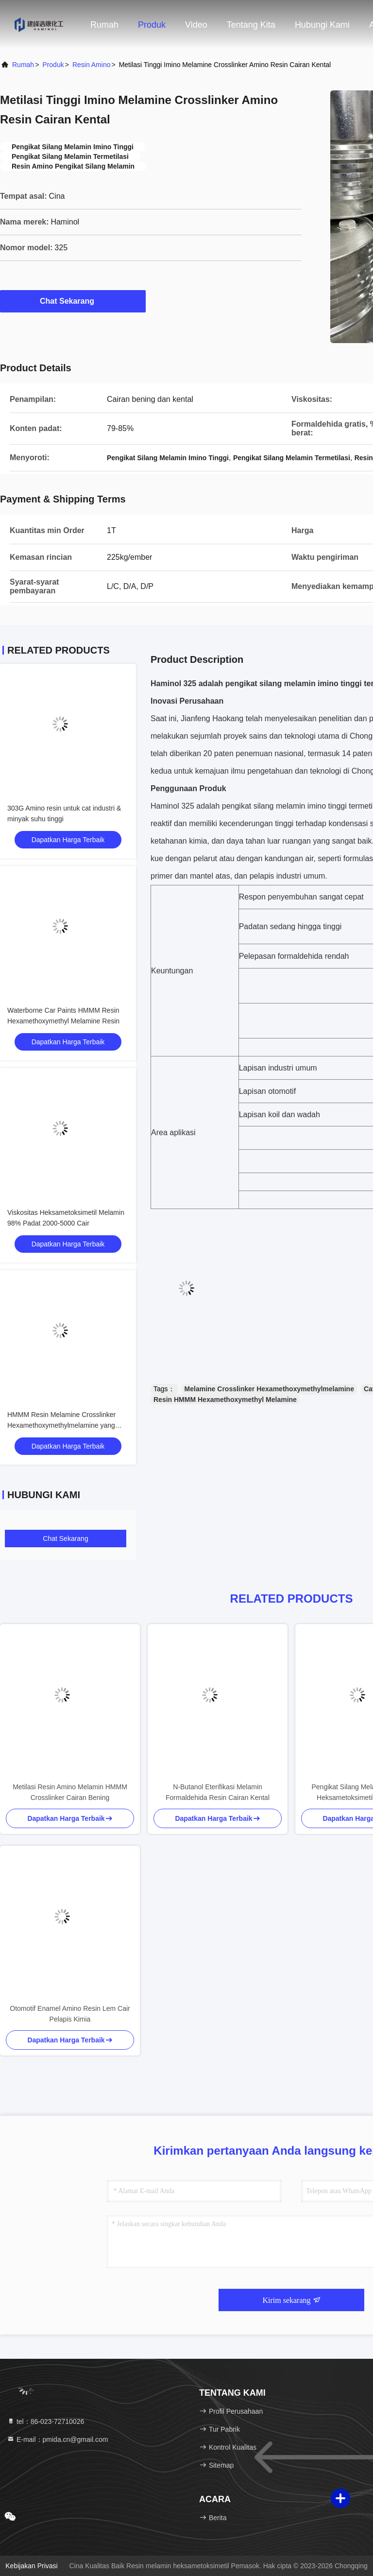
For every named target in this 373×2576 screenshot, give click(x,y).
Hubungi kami (322, 25)
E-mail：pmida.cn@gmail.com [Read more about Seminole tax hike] (57, 2439)
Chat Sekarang (73, 301)
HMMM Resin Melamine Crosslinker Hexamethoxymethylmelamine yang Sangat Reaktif (61, 1425)
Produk (152, 25)
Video (196, 25)
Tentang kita (251, 25)
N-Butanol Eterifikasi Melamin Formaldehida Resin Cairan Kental (218, 1792)
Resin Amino (91, 65)
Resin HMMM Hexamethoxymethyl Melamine (225, 1399)
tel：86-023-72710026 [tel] (45, 2421)
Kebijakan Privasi (31, 2566)
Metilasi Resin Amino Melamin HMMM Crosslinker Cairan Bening (70, 1792)
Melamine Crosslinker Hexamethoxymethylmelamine (269, 1389)
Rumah (104, 25)
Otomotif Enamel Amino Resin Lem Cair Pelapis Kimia (70, 2014)
